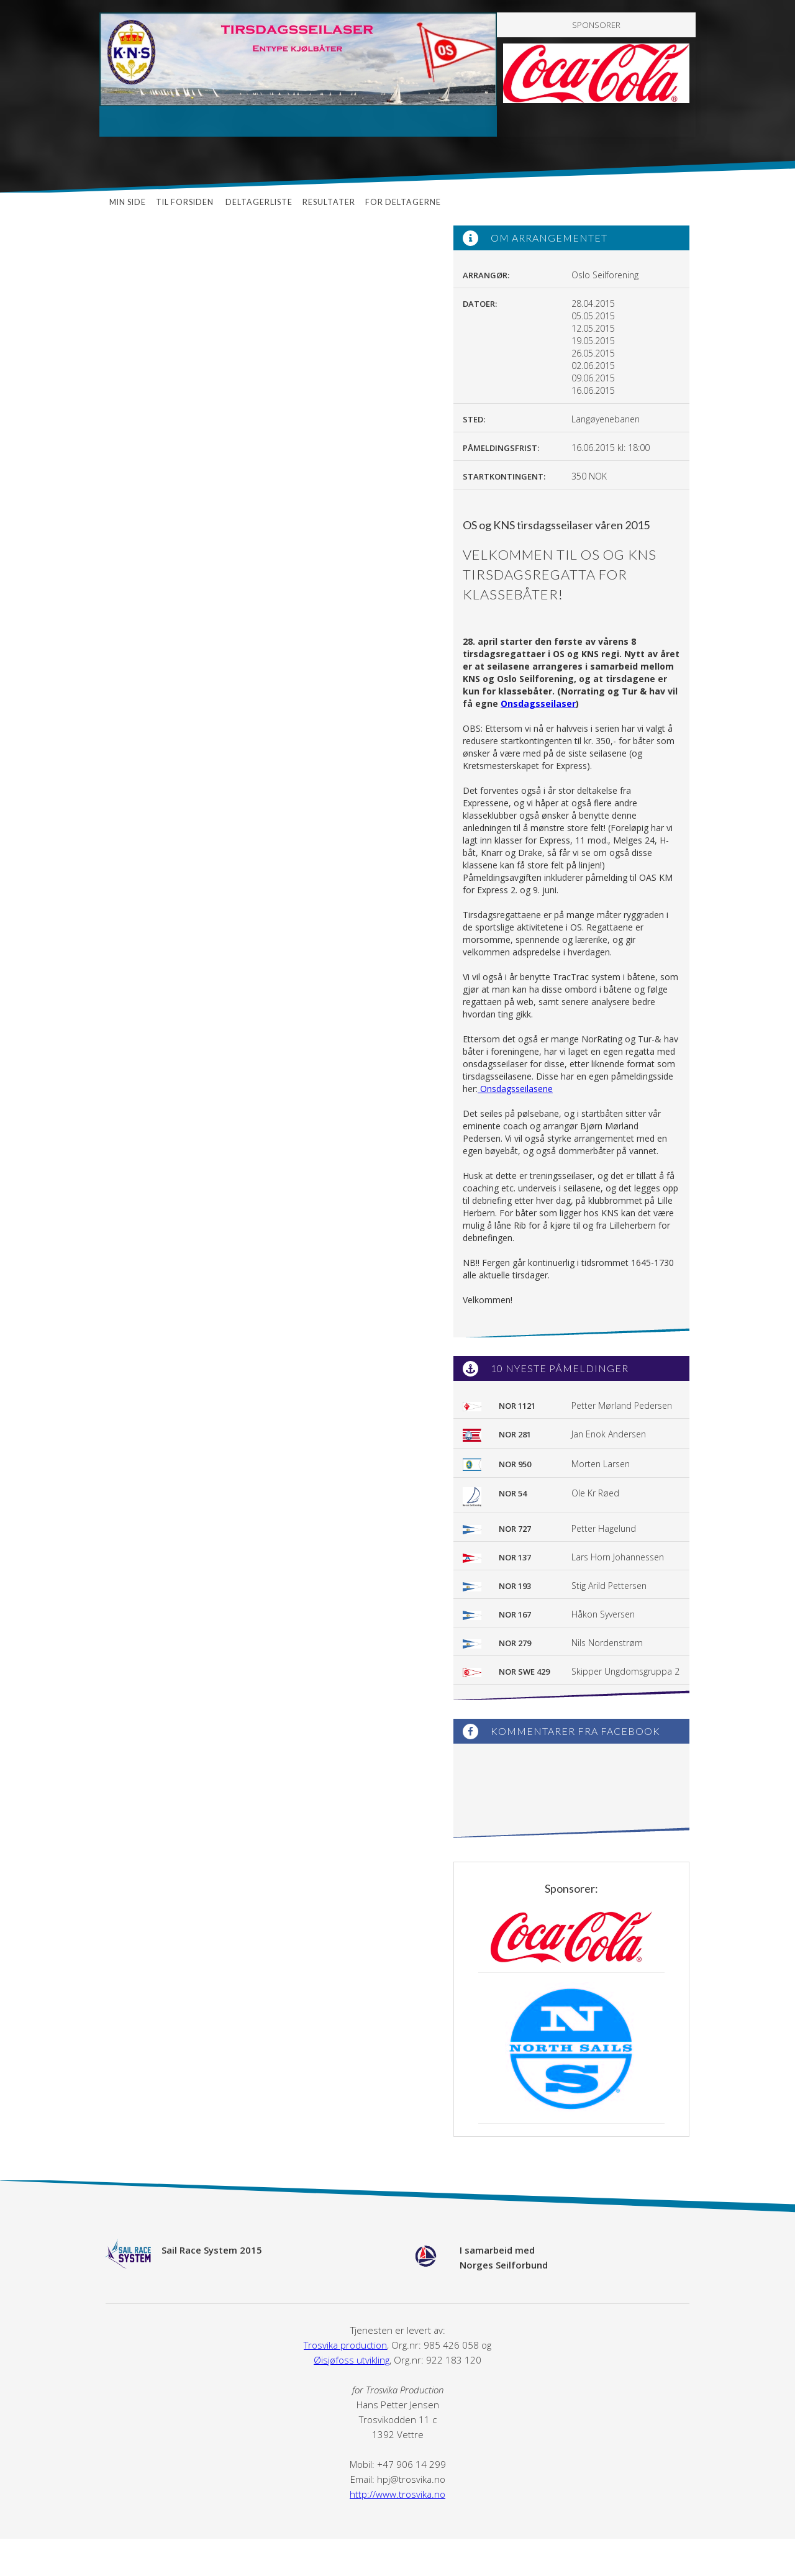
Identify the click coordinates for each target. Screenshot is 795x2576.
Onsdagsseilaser (538, 703)
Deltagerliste (259, 202)
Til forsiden (186, 202)
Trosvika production (345, 2345)
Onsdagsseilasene (515, 1089)
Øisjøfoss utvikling (351, 2360)
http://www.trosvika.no (397, 2494)
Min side (127, 202)
